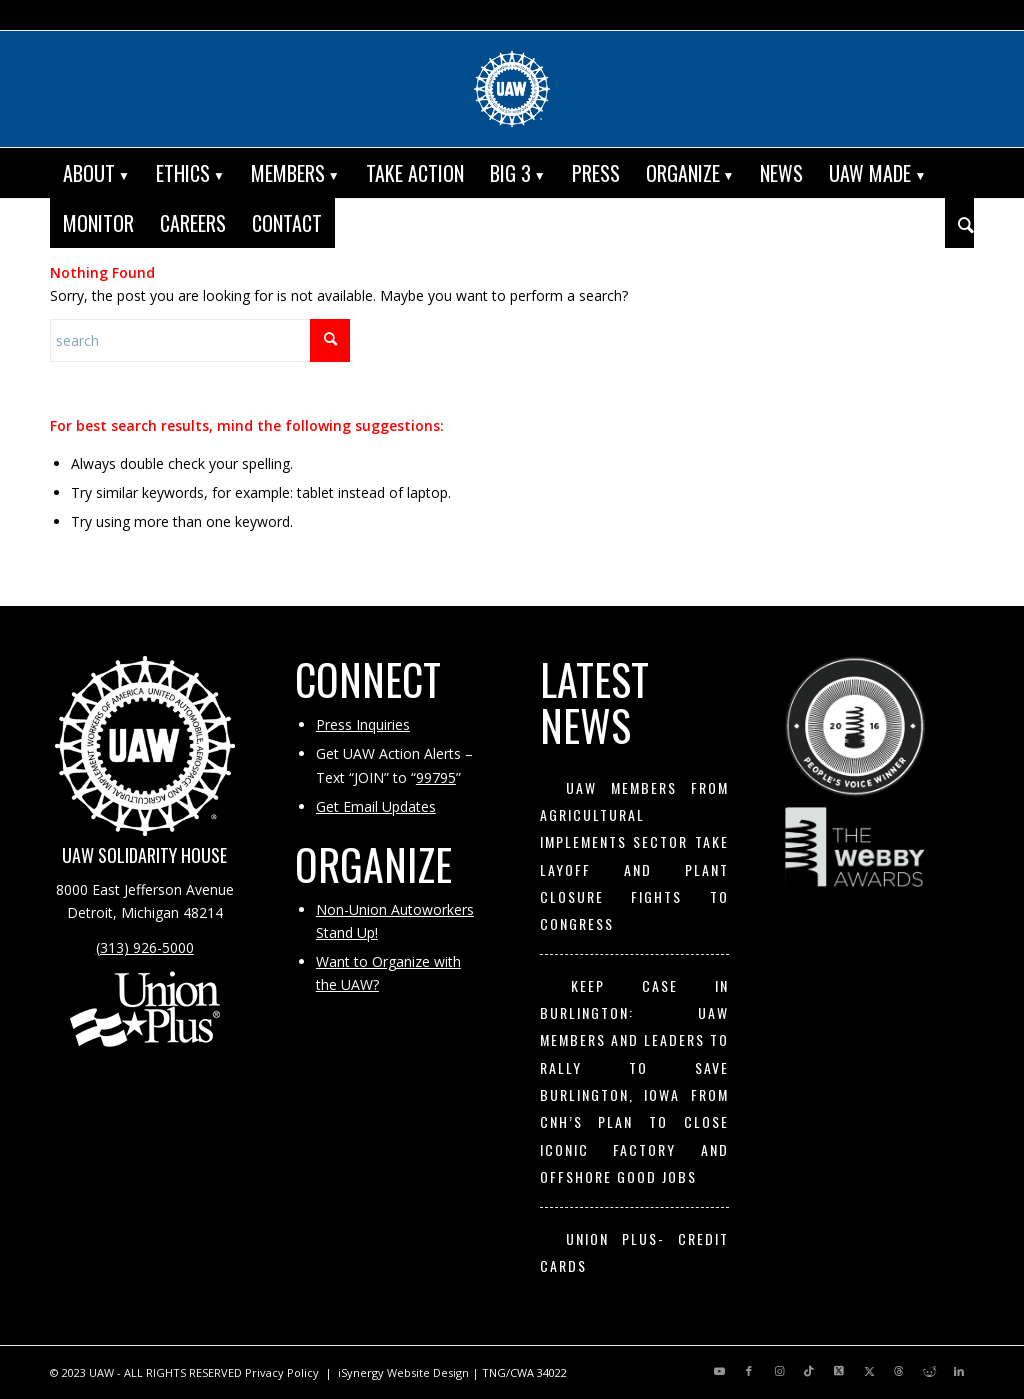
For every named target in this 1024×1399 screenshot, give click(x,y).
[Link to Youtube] (719, 1371)
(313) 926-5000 (145, 947)
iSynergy (361, 1372)
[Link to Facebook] (749, 1371)
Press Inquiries (363, 724)
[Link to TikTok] (809, 1371)
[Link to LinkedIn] (959, 1371)
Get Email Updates (376, 806)
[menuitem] (96, 173)
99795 (436, 777)
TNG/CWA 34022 (524, 1372)
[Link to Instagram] (779, 1371)
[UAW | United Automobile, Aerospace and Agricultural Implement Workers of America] (512, 89)
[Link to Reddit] (929, 1371)
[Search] (959, 223)
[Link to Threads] (899, 1371)
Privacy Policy (282, 1372)
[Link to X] (839, 1371)
